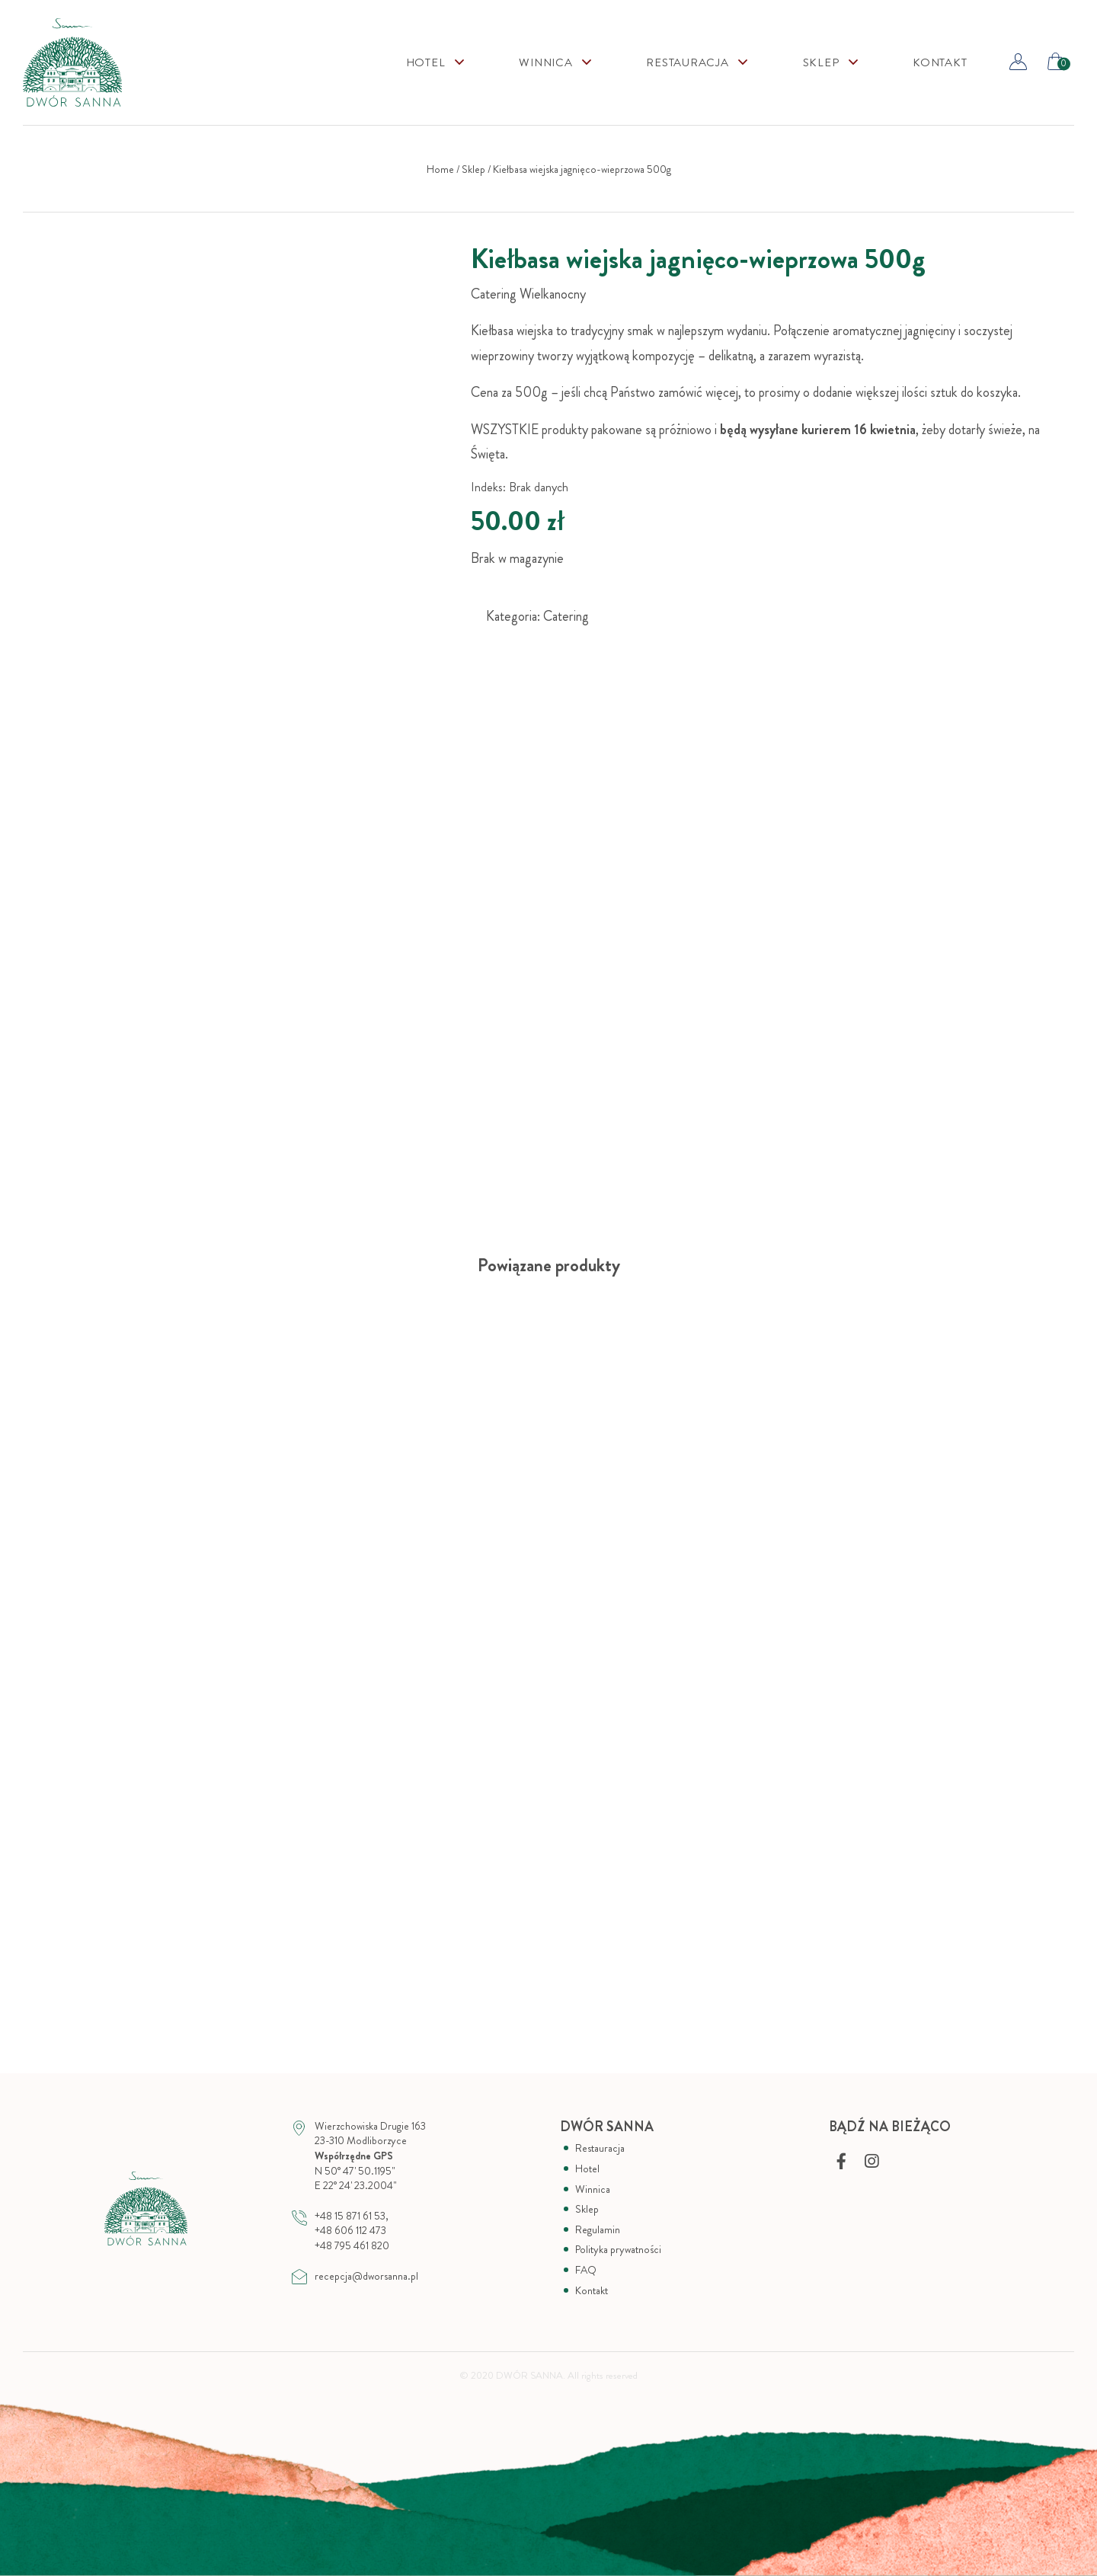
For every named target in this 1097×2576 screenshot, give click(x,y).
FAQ (585, 2270)
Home (440, 169)
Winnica (545, 63)
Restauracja (687, 63)
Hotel (426, 63)
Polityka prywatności (618, 2249)
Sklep (473, 169)
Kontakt (940, 63)
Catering (566, 616)
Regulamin (597, 2230)
